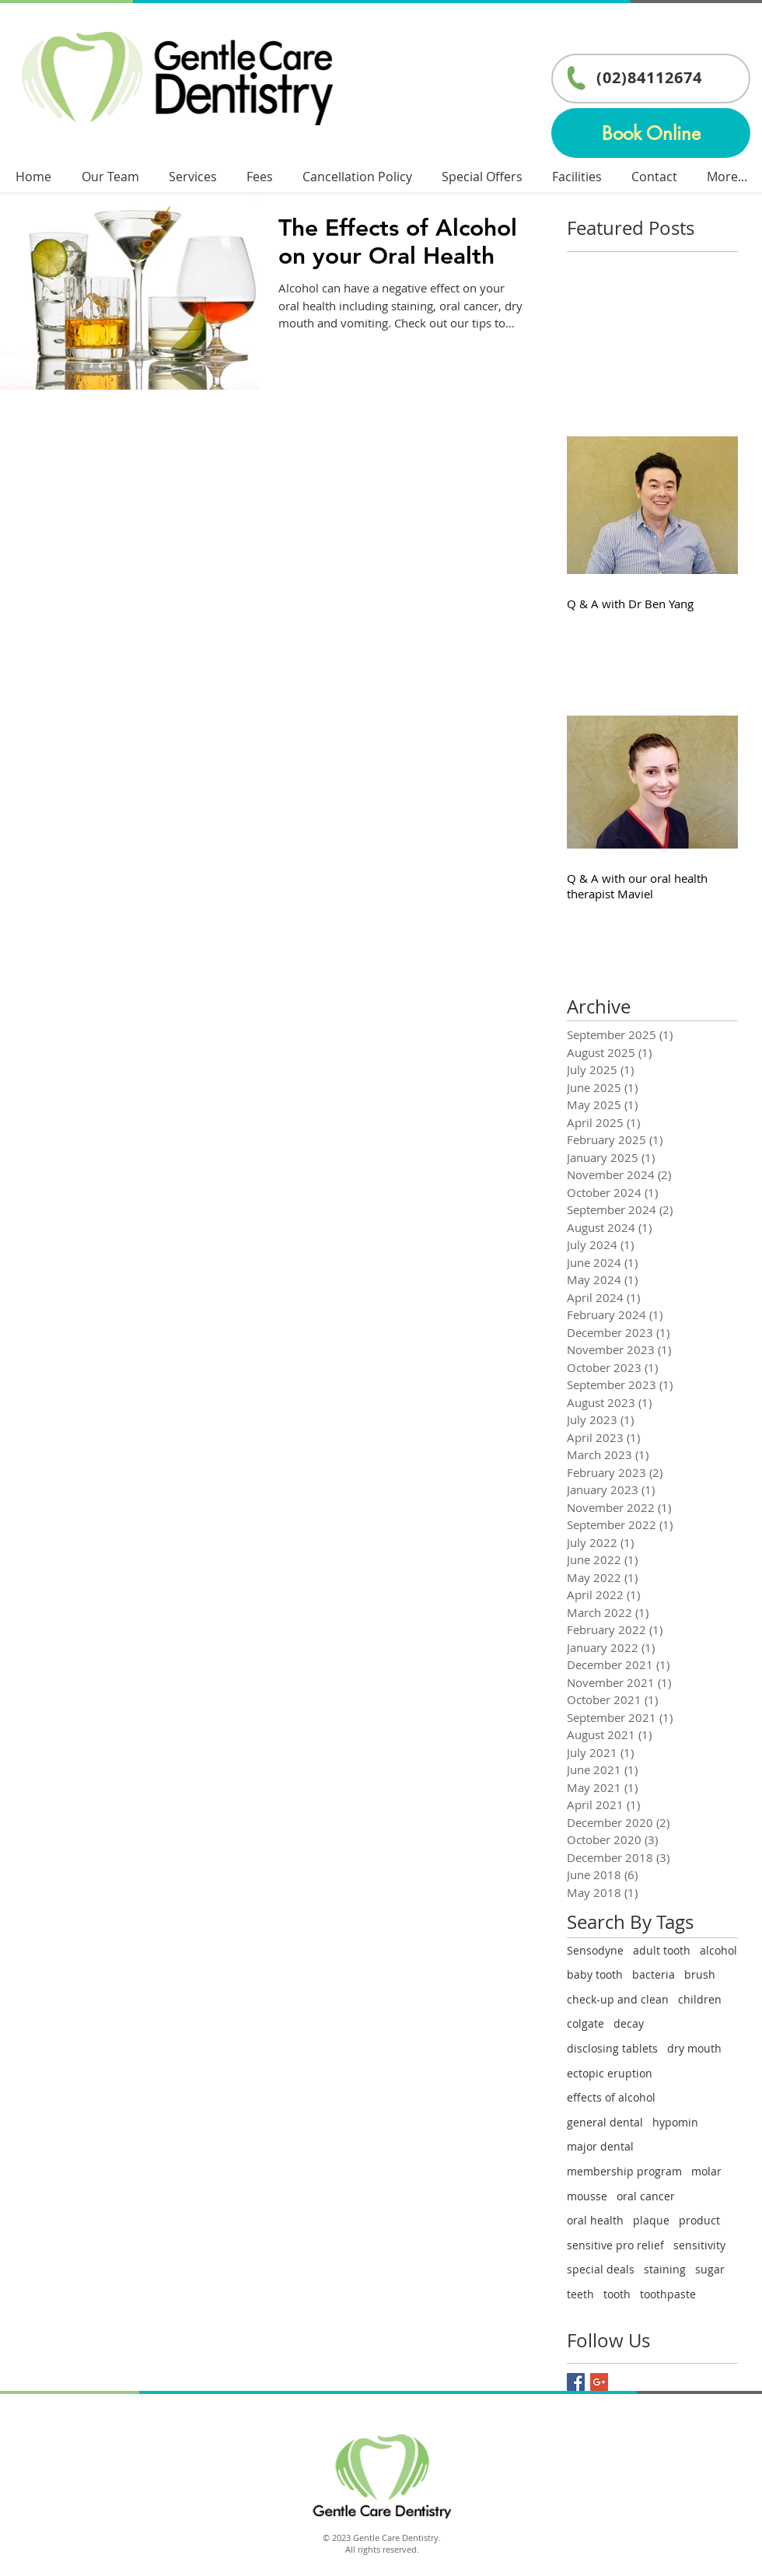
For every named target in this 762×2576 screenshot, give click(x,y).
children (700, 1999)
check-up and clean (618, 1999)
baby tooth (595, 1974)
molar (706, 2171)
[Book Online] (650, 133)
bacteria (653, 1974)
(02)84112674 (649, 77)
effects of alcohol (611, 2097)
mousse (587, 2196)
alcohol (718, 1950)
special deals (600, 2269)
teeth (580, 2294)
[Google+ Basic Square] (599, 2382)
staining (665, 2269)
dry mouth (694, 2048)
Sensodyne (595, 1950)
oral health (595, 2220)
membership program (624, 2171)
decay (628, 2023)
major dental (600, 2146)
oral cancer (646, 2196)
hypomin (675, 2122)
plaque (651, 2220)
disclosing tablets (612, 2048)
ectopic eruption (609, 2073)
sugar (710, 2269)
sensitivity (699, 2245)
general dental (605, 2122)
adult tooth (661, 1950)
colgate (585, 2023)
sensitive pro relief (615, 2245)
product (699, 2220)
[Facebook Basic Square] (576, 2382)
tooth (617, 2294)
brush (699, 1974)
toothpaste (668, 2294)
